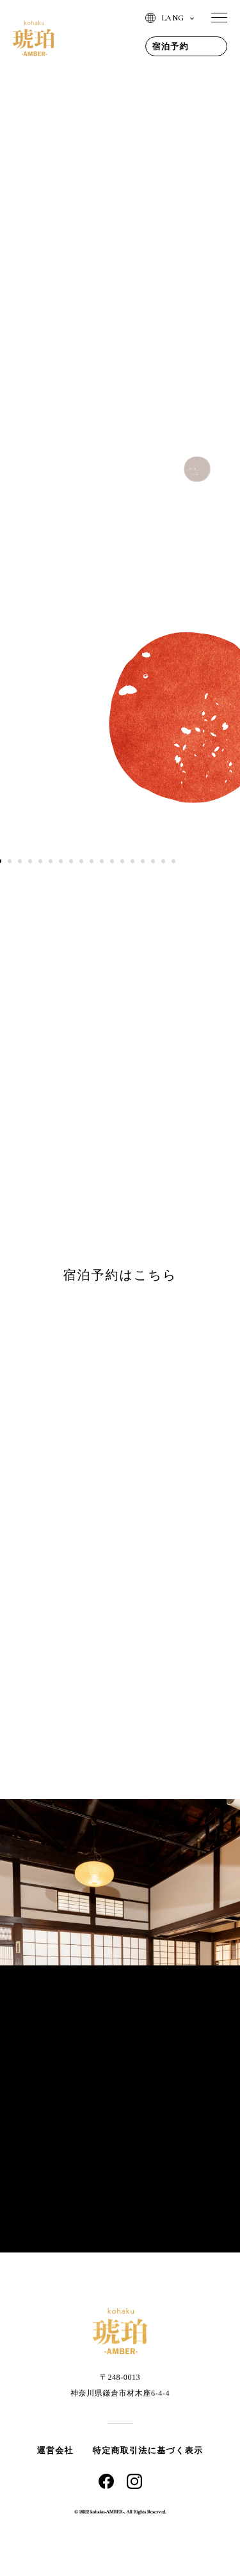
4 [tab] (30, 861)
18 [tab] (173, 861)
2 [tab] (10, 861)
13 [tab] (122, 861)
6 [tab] (50, 861)
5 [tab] (40, 861)
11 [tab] (102, 861)
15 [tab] (143, 861)
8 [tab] (71, 861)
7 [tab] (61, 861)
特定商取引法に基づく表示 (148, 2450)
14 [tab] (132, 861)
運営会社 (55, 2450)
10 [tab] (91, 861)
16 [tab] (153, 861)
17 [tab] (163, 861)
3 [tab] (20, 861)
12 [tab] (112, 861)
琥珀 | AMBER (33, 38)
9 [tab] (81, 861)
